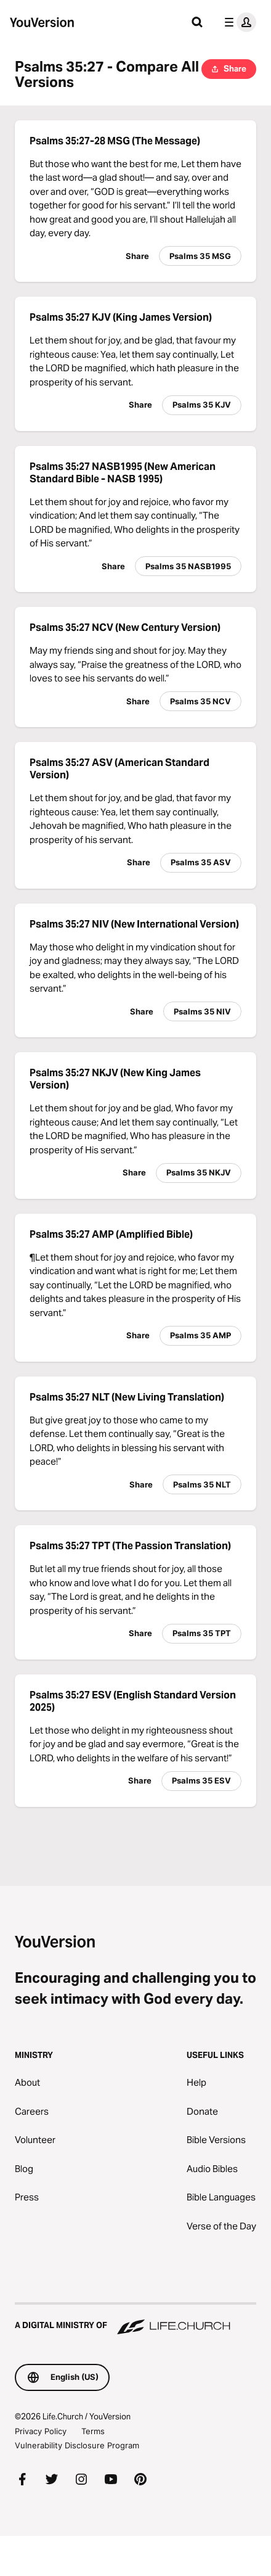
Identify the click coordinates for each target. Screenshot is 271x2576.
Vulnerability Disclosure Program (77, 2445)
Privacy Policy (41, 2431)
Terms (93, 2431)
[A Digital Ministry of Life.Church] (135, 2319)
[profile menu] (237, 22)
